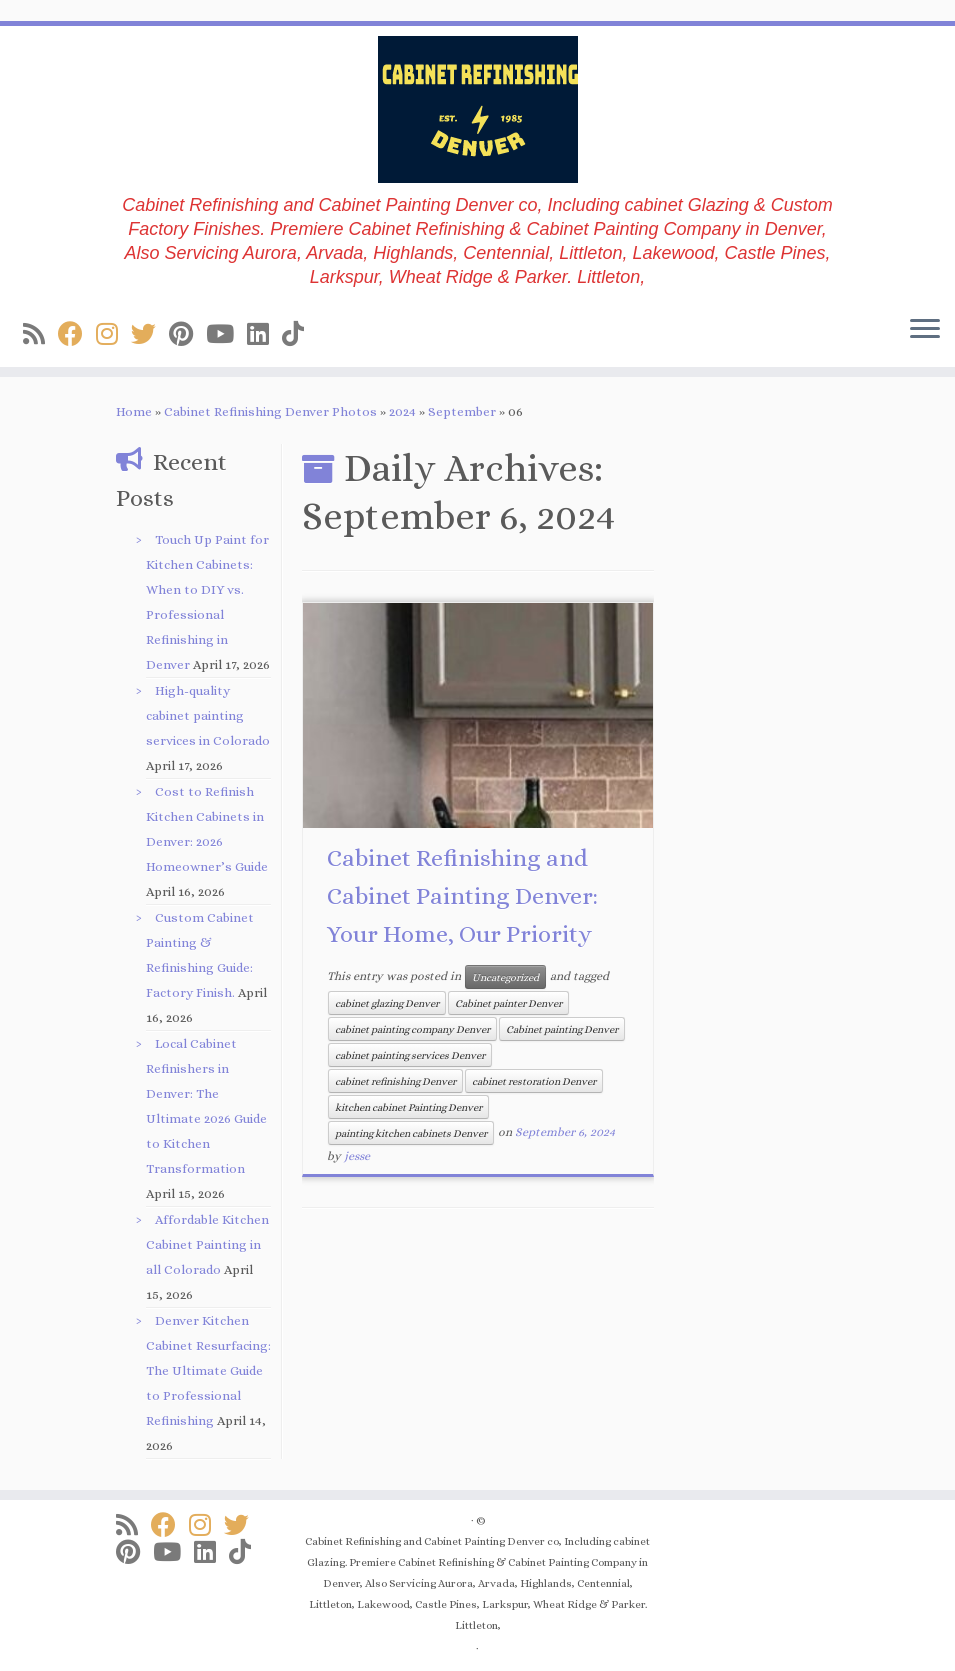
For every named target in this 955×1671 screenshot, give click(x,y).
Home (134, 411)
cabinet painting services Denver (410, 1055)
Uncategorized (505, 977)
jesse (357, 1156)
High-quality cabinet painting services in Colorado (208, 715)
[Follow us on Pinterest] (187, 334)
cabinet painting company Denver (412, 1029)
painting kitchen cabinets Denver (411, 1133)
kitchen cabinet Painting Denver (408, 1107)
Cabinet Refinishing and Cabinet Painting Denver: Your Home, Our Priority (462, 896)
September (462, 411)
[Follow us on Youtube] (226, 334)
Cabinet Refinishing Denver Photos (270, 411)
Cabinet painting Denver (562, 1029)
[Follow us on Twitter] (150, 334)
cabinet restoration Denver (534, 1081)
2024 (402, 411)
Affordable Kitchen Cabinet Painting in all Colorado (207, 1244)
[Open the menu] (925, 331)
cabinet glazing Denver (387, 1003)
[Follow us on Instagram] (113, 334)
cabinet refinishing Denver (395, 1081)
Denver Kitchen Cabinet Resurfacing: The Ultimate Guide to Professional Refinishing (208, 1370)
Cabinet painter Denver (508, 1003)
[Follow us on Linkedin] (264, 334)
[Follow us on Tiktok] (299, 334)
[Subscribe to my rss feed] (40, 334)
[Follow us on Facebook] (77, 334)
